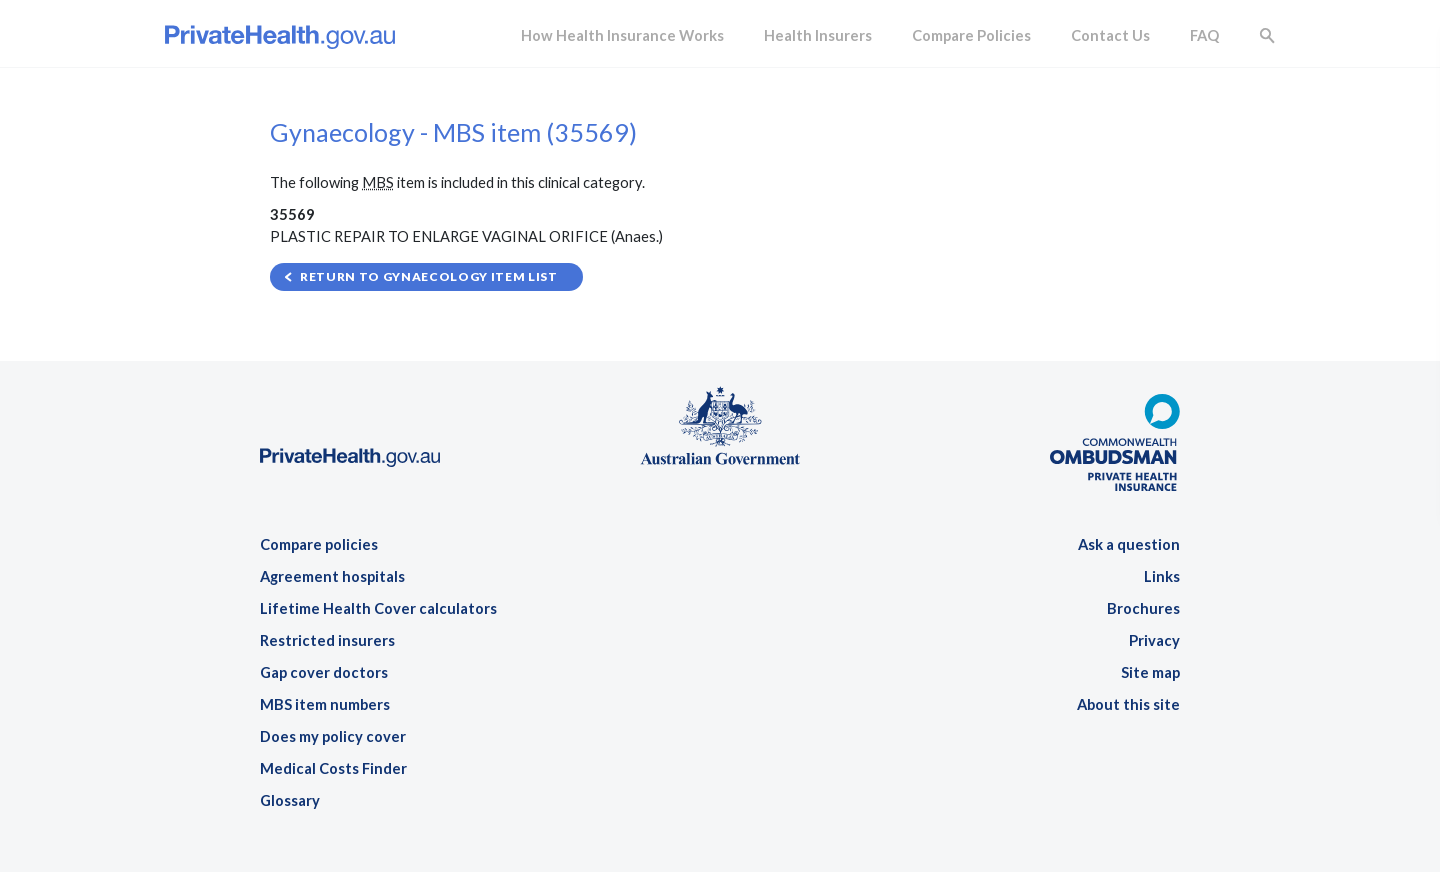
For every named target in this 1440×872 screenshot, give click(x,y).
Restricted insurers (327, 640)
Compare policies (319, 544)
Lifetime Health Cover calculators (378, 608)
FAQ (1204, 35)
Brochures (1143, 608)
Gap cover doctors (324, 672)
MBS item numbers (325, 704)
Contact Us (1110, 35)
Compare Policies (971, 35)
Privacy (1154, 640)
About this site (1128, 704)
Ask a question (1129, 544)
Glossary (290, 800)
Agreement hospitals (332, 576)
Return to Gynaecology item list (429, 276)
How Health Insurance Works (622, 35)
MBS (378, 182)
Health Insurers (818, 35)
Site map (1150, 672)
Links (1162, 576)
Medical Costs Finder (333, 768)
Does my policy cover (333, 736)
